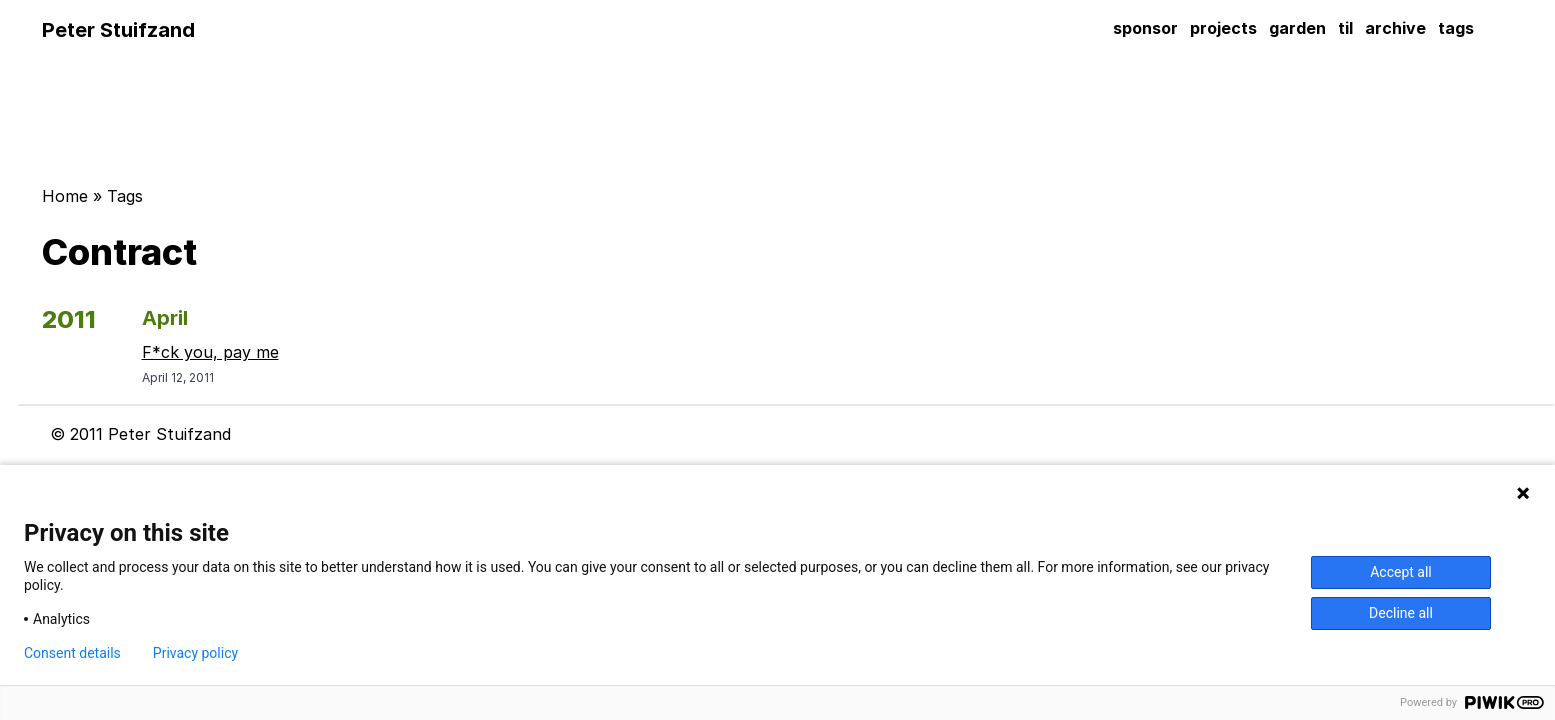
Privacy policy (195, 653)
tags (1456, 28)
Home (65, 196)
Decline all (1401, 613)
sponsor (1145, 28)
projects (1223, 28)
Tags (125, 196)
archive (1395, 28)
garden (1297, 28)
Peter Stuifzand (118, 30)
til (1345, 28)
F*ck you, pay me (210, 352)
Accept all (1401, 572)
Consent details (72, 653)
